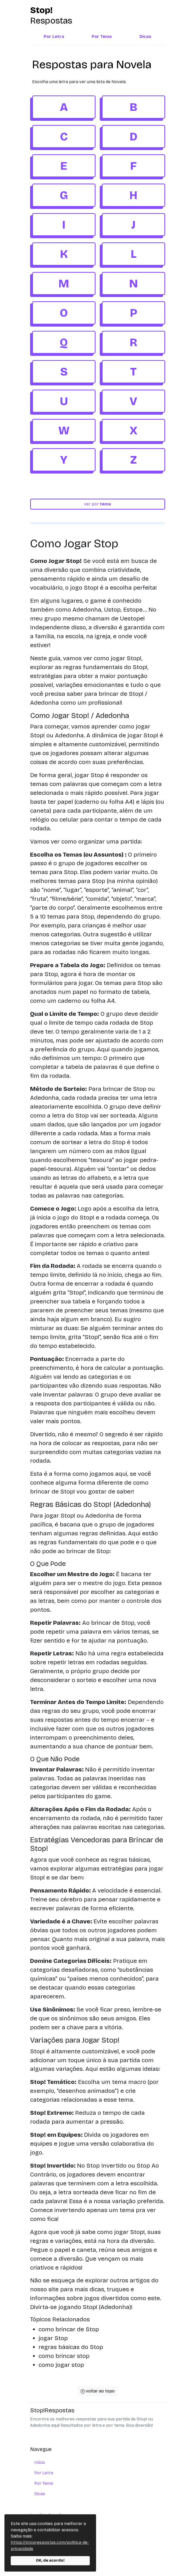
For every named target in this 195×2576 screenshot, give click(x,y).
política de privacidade (56, 2549)
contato (42, 2560)
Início (39, 2462)
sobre (40, 2528)
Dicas (145, 36)
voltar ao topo (98, 2391)
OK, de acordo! (50, 2560)
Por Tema (102, 36)
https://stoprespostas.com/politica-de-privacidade (50, 2545)
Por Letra (54, 36)
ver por (97, 503)
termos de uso (48, 2539)
